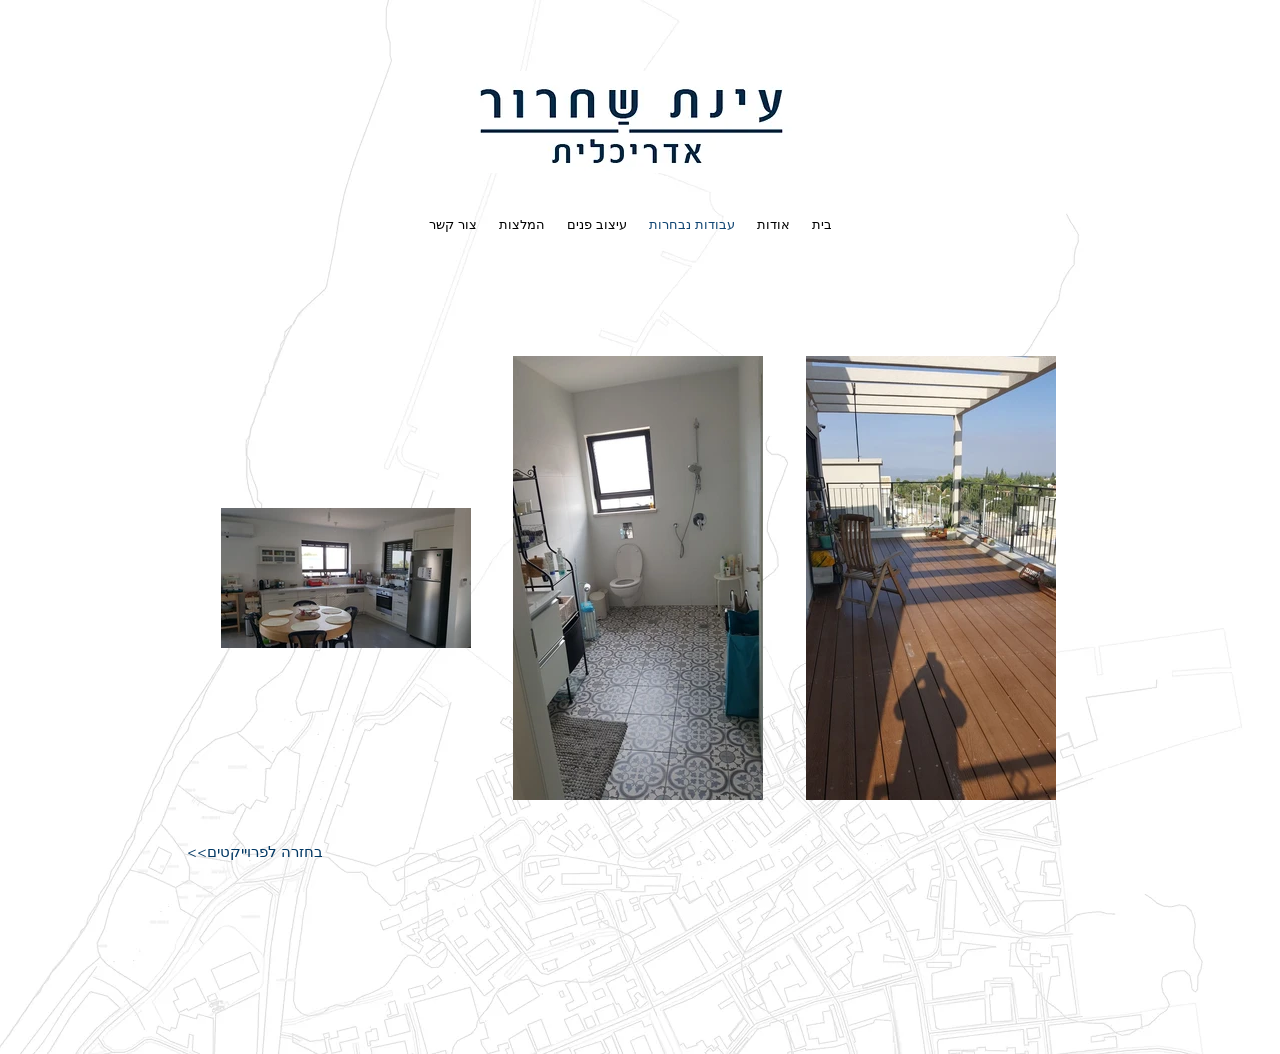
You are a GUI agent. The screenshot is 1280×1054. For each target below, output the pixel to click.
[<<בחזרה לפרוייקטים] (255, 852)
